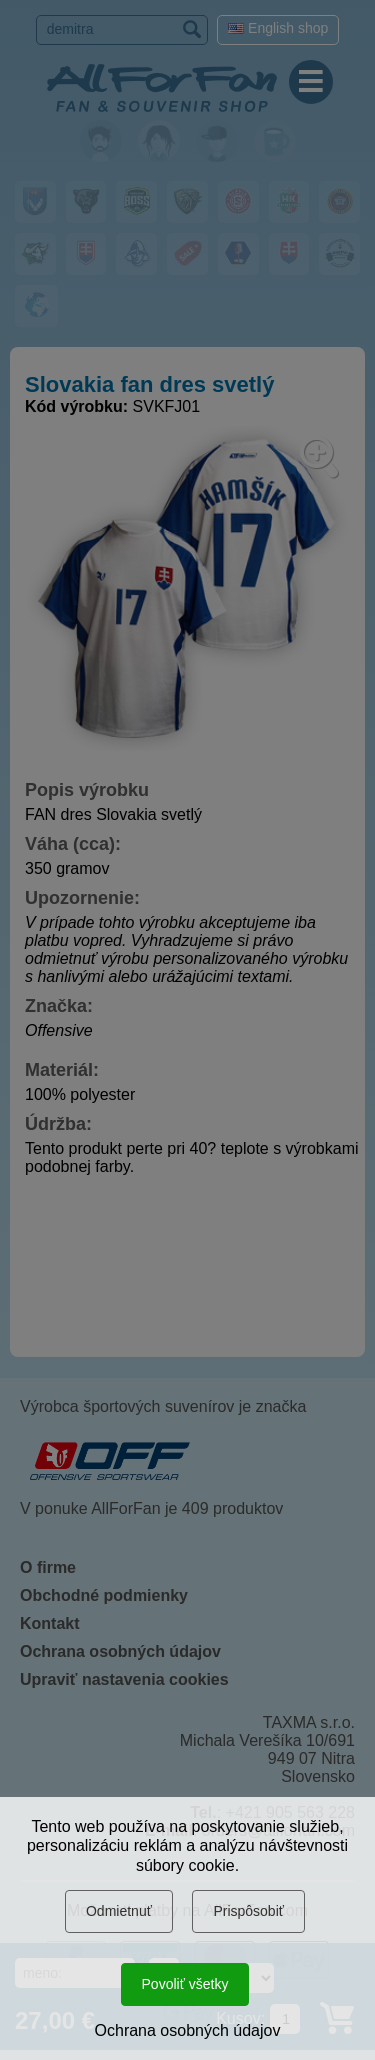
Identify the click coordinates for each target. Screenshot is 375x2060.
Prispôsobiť (248, 1911)
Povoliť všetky (185, 1984)
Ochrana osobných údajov (188, 2030)
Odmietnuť (119, 1911)
